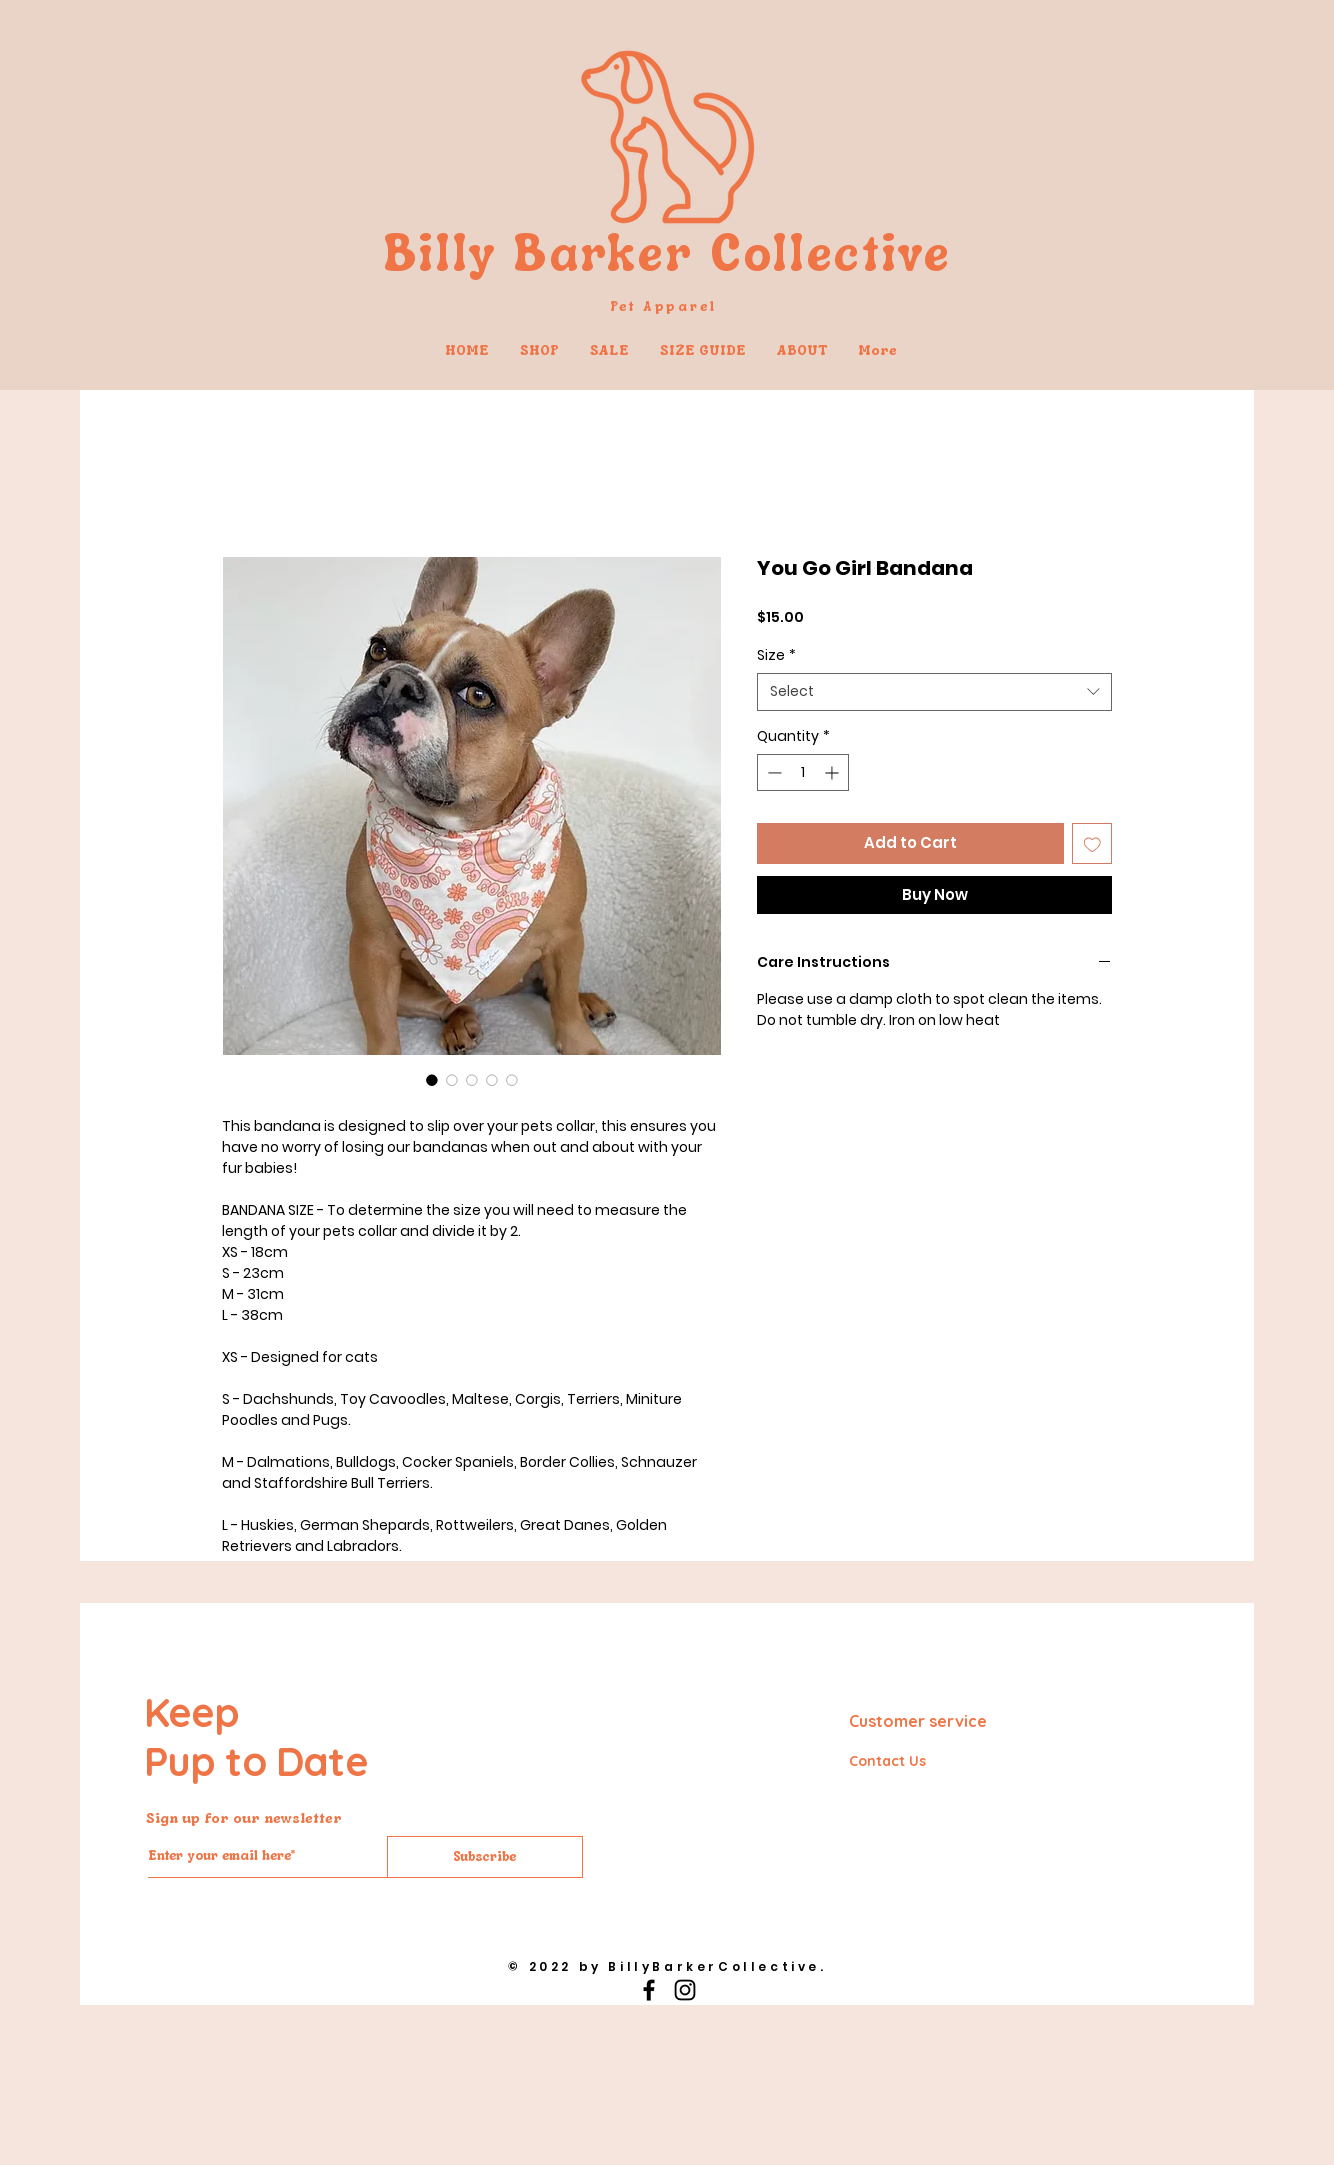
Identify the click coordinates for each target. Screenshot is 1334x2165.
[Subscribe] (485, 1857)
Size (776, 655)
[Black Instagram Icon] (685, 1990)
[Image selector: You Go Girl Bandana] (432, 1080)
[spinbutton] (803, 772)
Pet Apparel (667, 306)
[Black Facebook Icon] (649, 1990)
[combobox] (934, 692)
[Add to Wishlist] (1092, 843)
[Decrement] (772, 772)
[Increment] (833, 772)
